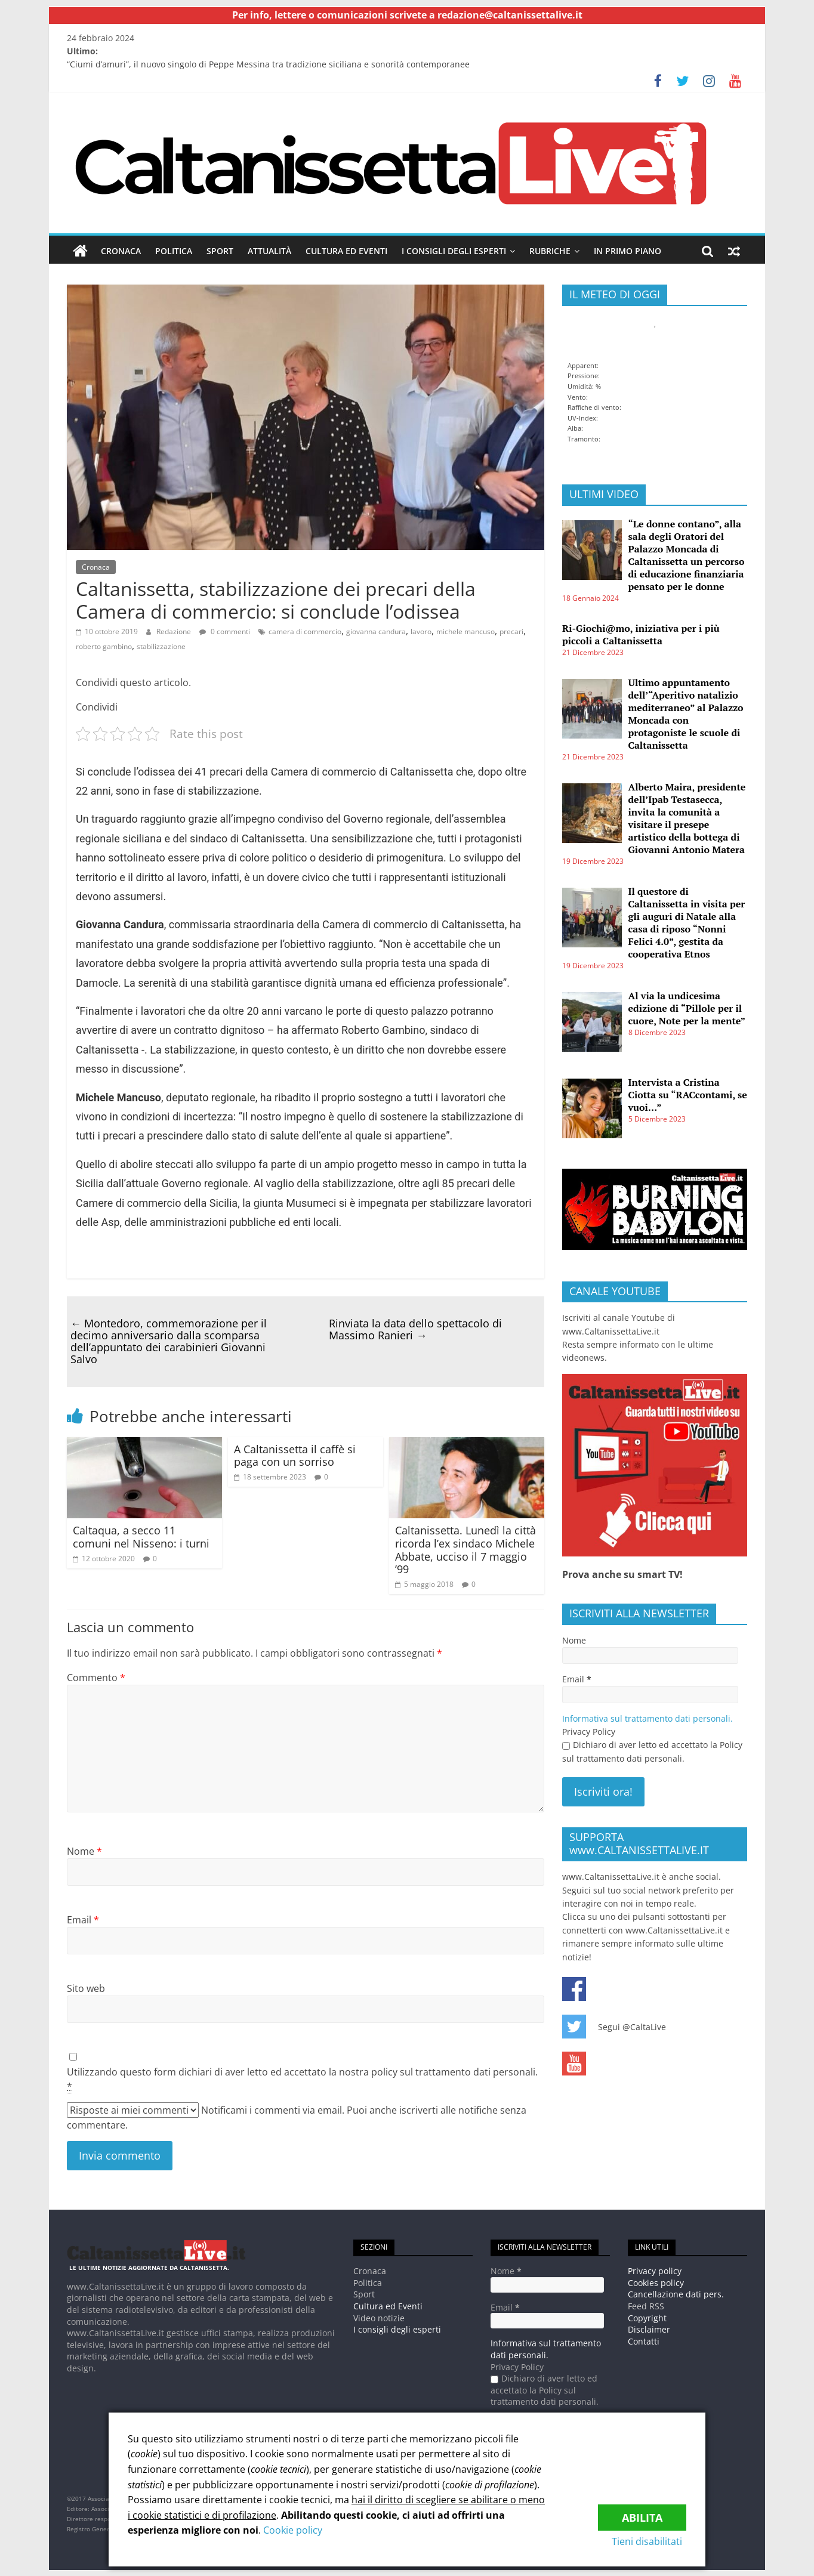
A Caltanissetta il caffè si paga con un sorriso (295, 1455)
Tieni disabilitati (651, 2541)
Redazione (173, 631)
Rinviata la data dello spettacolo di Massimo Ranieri (415, 1328)
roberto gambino (104, 646)
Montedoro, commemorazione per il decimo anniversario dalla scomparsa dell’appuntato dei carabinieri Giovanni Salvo (168, 1340)
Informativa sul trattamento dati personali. (647, 1717)
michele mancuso (465, 631)
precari (511, 631)
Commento (96, 1677)
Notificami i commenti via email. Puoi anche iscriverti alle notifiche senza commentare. (296, 2117)
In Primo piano (627, 251)
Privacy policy (655, 2271)
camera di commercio (305, 631)
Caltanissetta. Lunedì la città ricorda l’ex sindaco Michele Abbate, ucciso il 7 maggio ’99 (465, 1549)
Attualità (269, 251)
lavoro (421, 631)
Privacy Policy (588, 1731)
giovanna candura (376, 631)
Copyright (647, 2317)
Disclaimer (649, 2329)
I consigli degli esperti (454, 251)
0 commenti (224, 631)
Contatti (643, 2341)
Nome (84, 1850)
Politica (173, 251)
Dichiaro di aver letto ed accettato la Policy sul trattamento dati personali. (652, 1751)
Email (83, 1919)
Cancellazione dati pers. (676, 2294)
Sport (219, 251)
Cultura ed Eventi (346, 251)
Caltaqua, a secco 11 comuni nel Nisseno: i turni (141, 1536)
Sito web (86, 1987)
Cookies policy (656, 2282)
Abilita (642, 2514)
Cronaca (121, 251)
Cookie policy (292, 2530)
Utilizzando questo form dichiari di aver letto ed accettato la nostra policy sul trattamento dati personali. (302, 2079)
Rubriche (550, 251)
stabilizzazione (161, 646)
